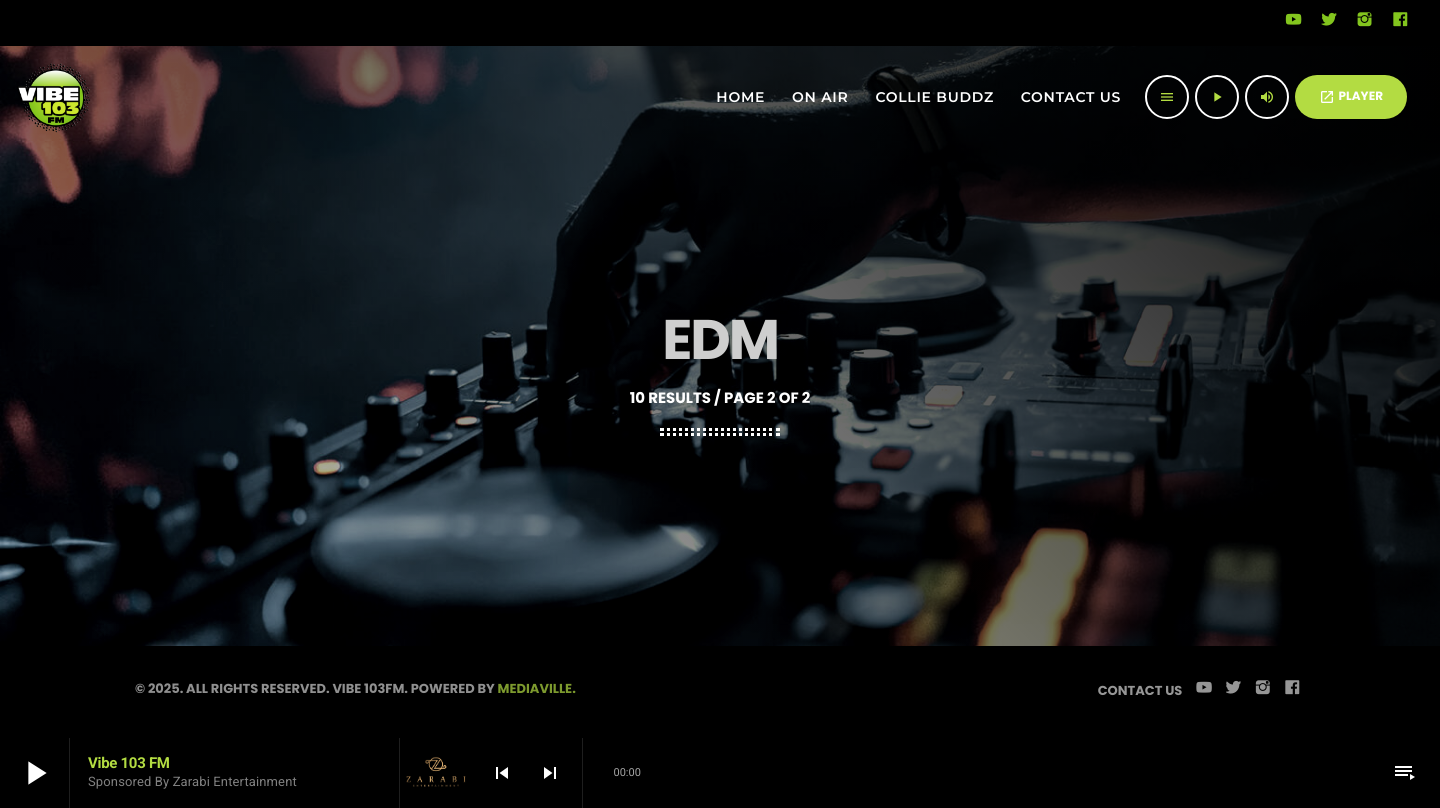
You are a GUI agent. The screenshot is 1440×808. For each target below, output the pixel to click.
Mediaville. (537, 688)
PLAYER (1351, 96)
